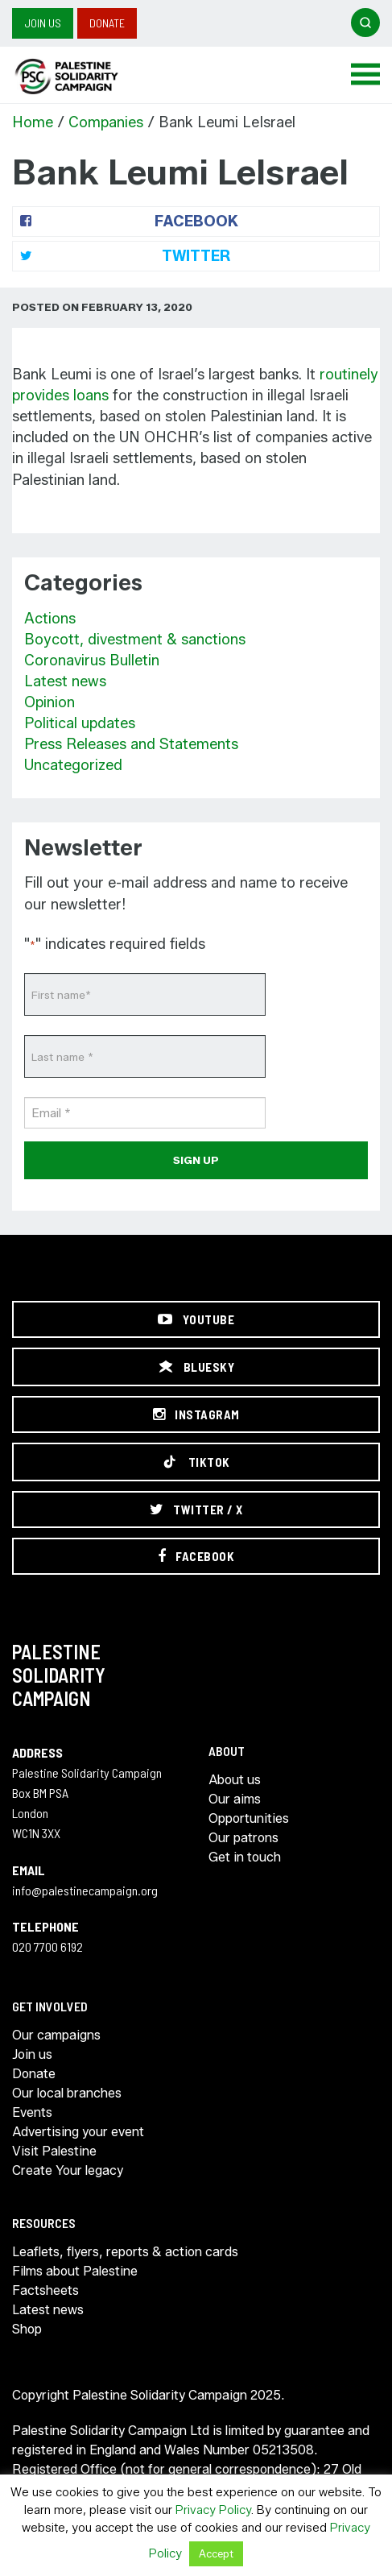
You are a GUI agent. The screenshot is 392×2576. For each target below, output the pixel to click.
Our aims (234, 1799)
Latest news (65, 681)
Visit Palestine (54, 2151)
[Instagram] (196, 1414)
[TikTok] (196, 1462)
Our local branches (67, 2093)
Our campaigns (56, 2035)
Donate (107, 23)
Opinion (49, 702)
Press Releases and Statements (131, 744)
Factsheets (45, 2290)
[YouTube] (196, 1319)
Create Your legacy (67, 2170)
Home (32, 122)
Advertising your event (78, 2131)
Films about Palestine (75, 2271)
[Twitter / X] (196, 1509)
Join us (42, 23)
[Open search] (365, 22)
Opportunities (248, 1818)
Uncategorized (73, 765)
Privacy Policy (213, 2510)
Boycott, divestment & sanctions (135, 639)
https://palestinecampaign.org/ (84, 76)
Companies (105, 122)
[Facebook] (196, 1556)
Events (32, 2112)
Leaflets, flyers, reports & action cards (125, 2251)
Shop (27, 2329)
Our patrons (243, 1837)
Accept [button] (216, 2553)
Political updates (79, 723)
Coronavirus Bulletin (91, 660)
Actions (50, 618)
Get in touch (244, 1857)
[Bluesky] (196, 1367)
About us (234, 1779)
